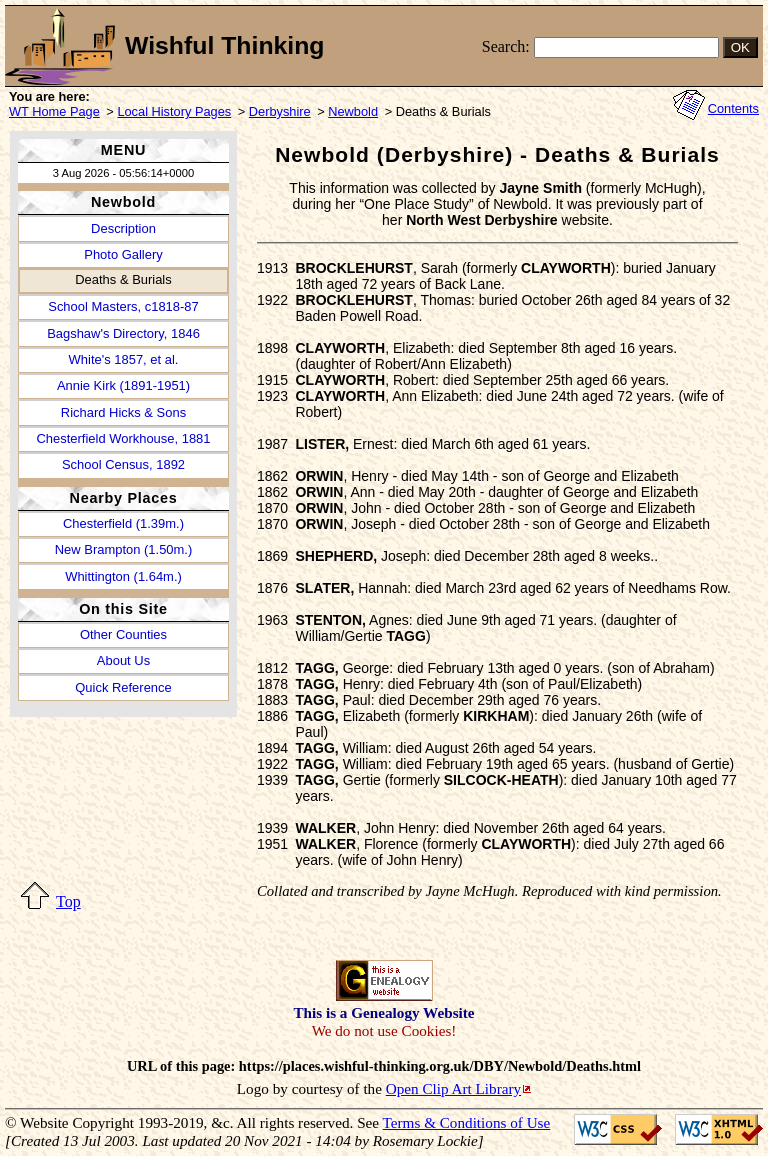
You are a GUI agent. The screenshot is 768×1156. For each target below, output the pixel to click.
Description (123, 228)
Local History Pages (174, 111)
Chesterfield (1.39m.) (123, 523)
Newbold (353, 111)
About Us (123, 660)
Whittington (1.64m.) (123, 576)
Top (68, 901)
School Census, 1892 (123, 464)
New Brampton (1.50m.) (124, 549)
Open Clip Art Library (453, 1088)
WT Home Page (54, 111)
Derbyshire (280, 111)
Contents (733, 108)
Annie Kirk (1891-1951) (123, 385)
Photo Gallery (123, 254)
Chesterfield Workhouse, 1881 (123, 438)
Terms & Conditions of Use (467, 1122)
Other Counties (123, 634)
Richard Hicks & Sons (123, 412)
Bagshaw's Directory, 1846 (123, 333)
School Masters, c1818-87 (123, 306)
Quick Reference (123, 687)
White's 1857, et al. (124, 359)
